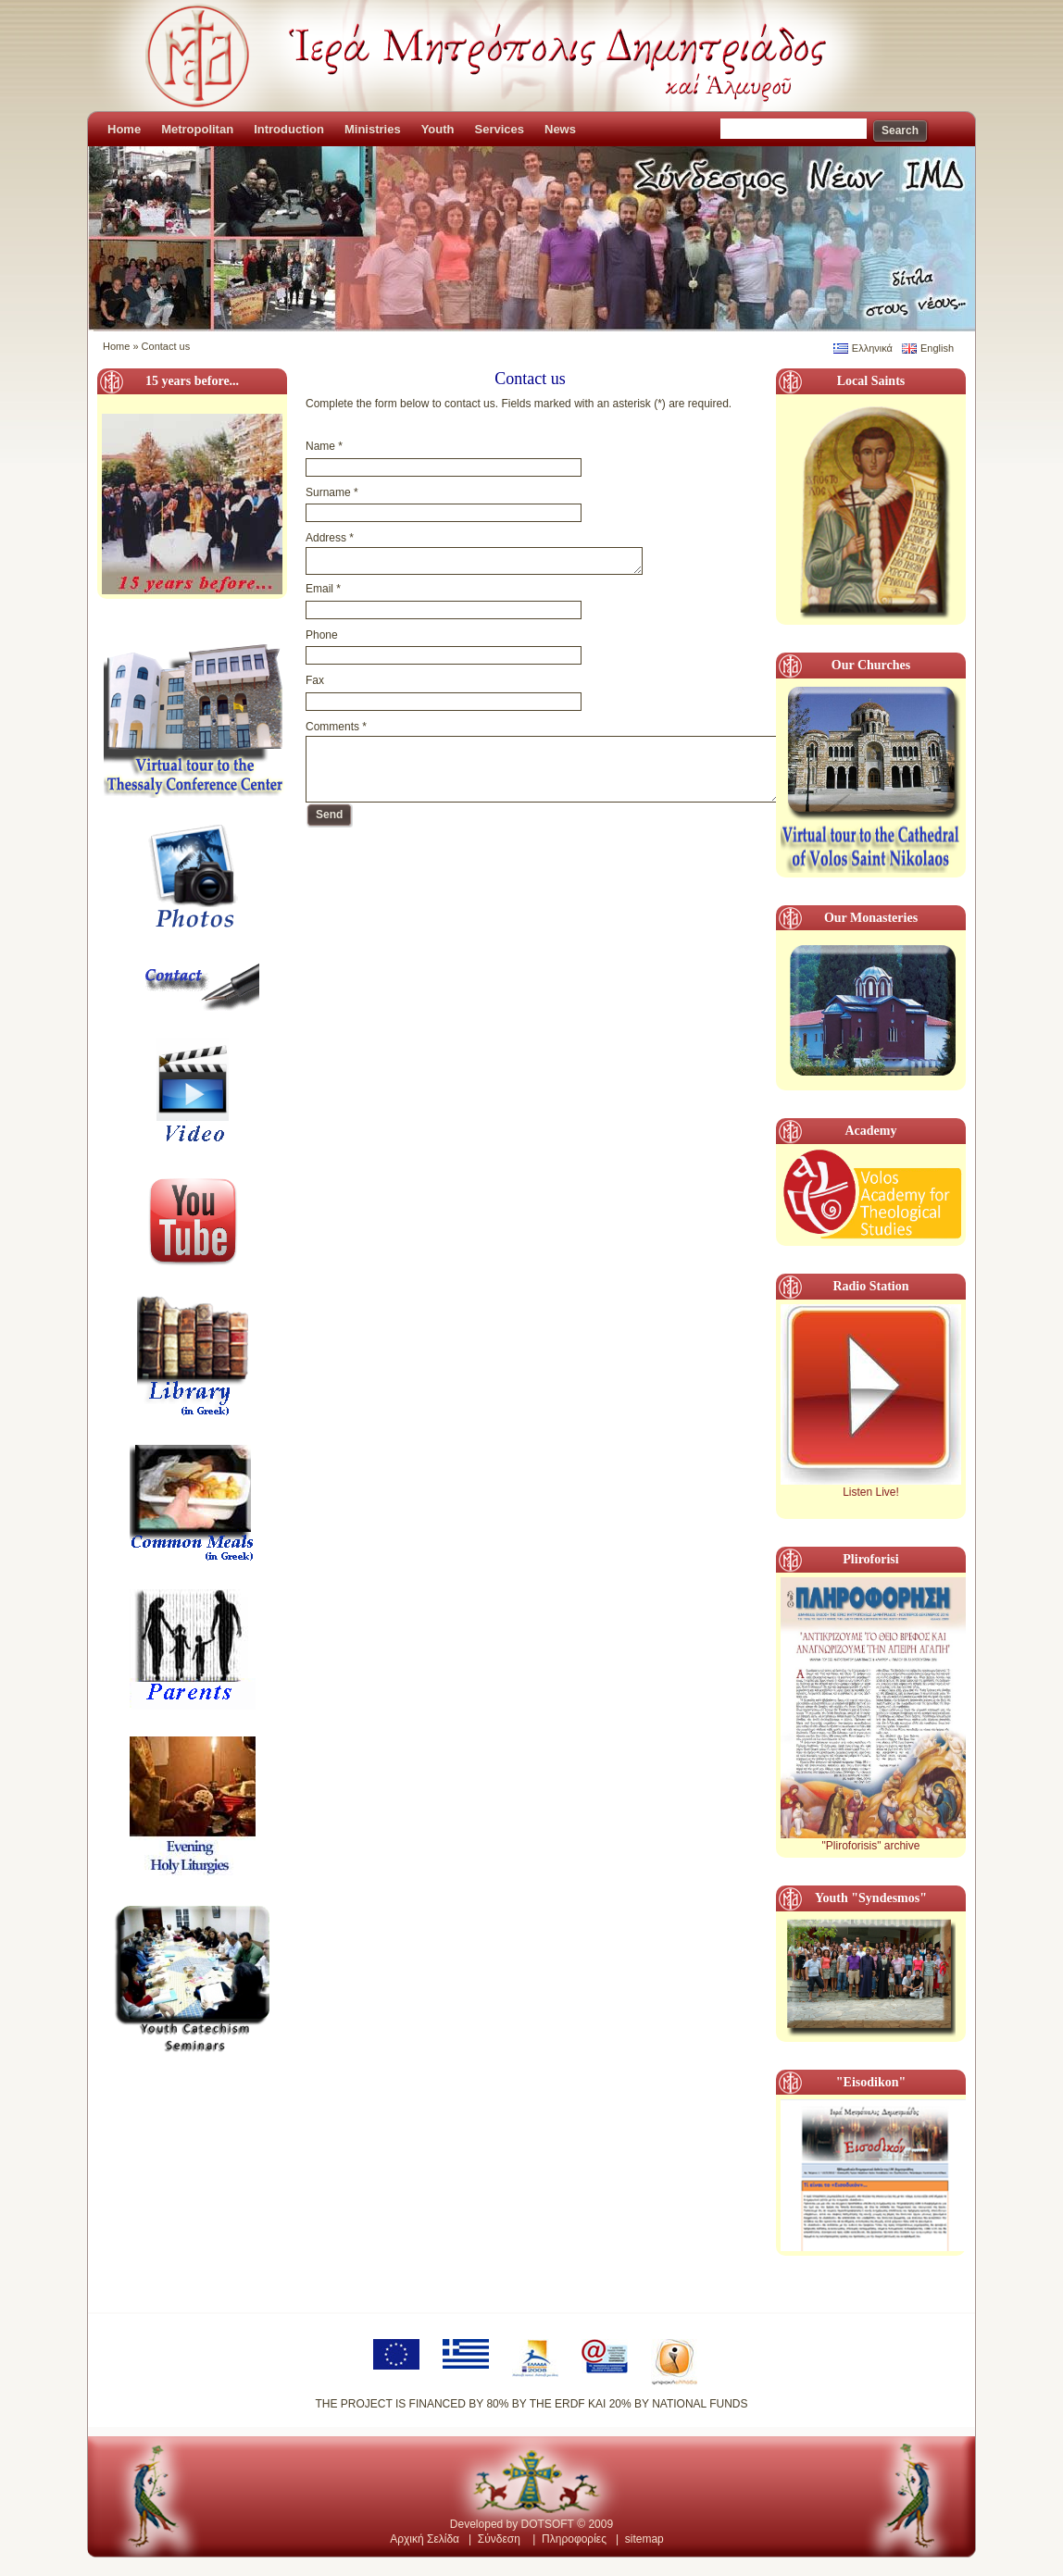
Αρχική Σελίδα (424, 2538)
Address (330, 537)
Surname (332, 492)
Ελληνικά (872, 348)
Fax (315, 680)
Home (116, 346)
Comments (336, 726)
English (937, 348)
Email (323, 588)
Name (324, 446)
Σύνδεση (499, 2538)
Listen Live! (871, 1492)
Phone (322, 634)
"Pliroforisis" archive (871, 1845)
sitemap (644, 2538)
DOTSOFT (547, 2524)
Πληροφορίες (574, 2538)
